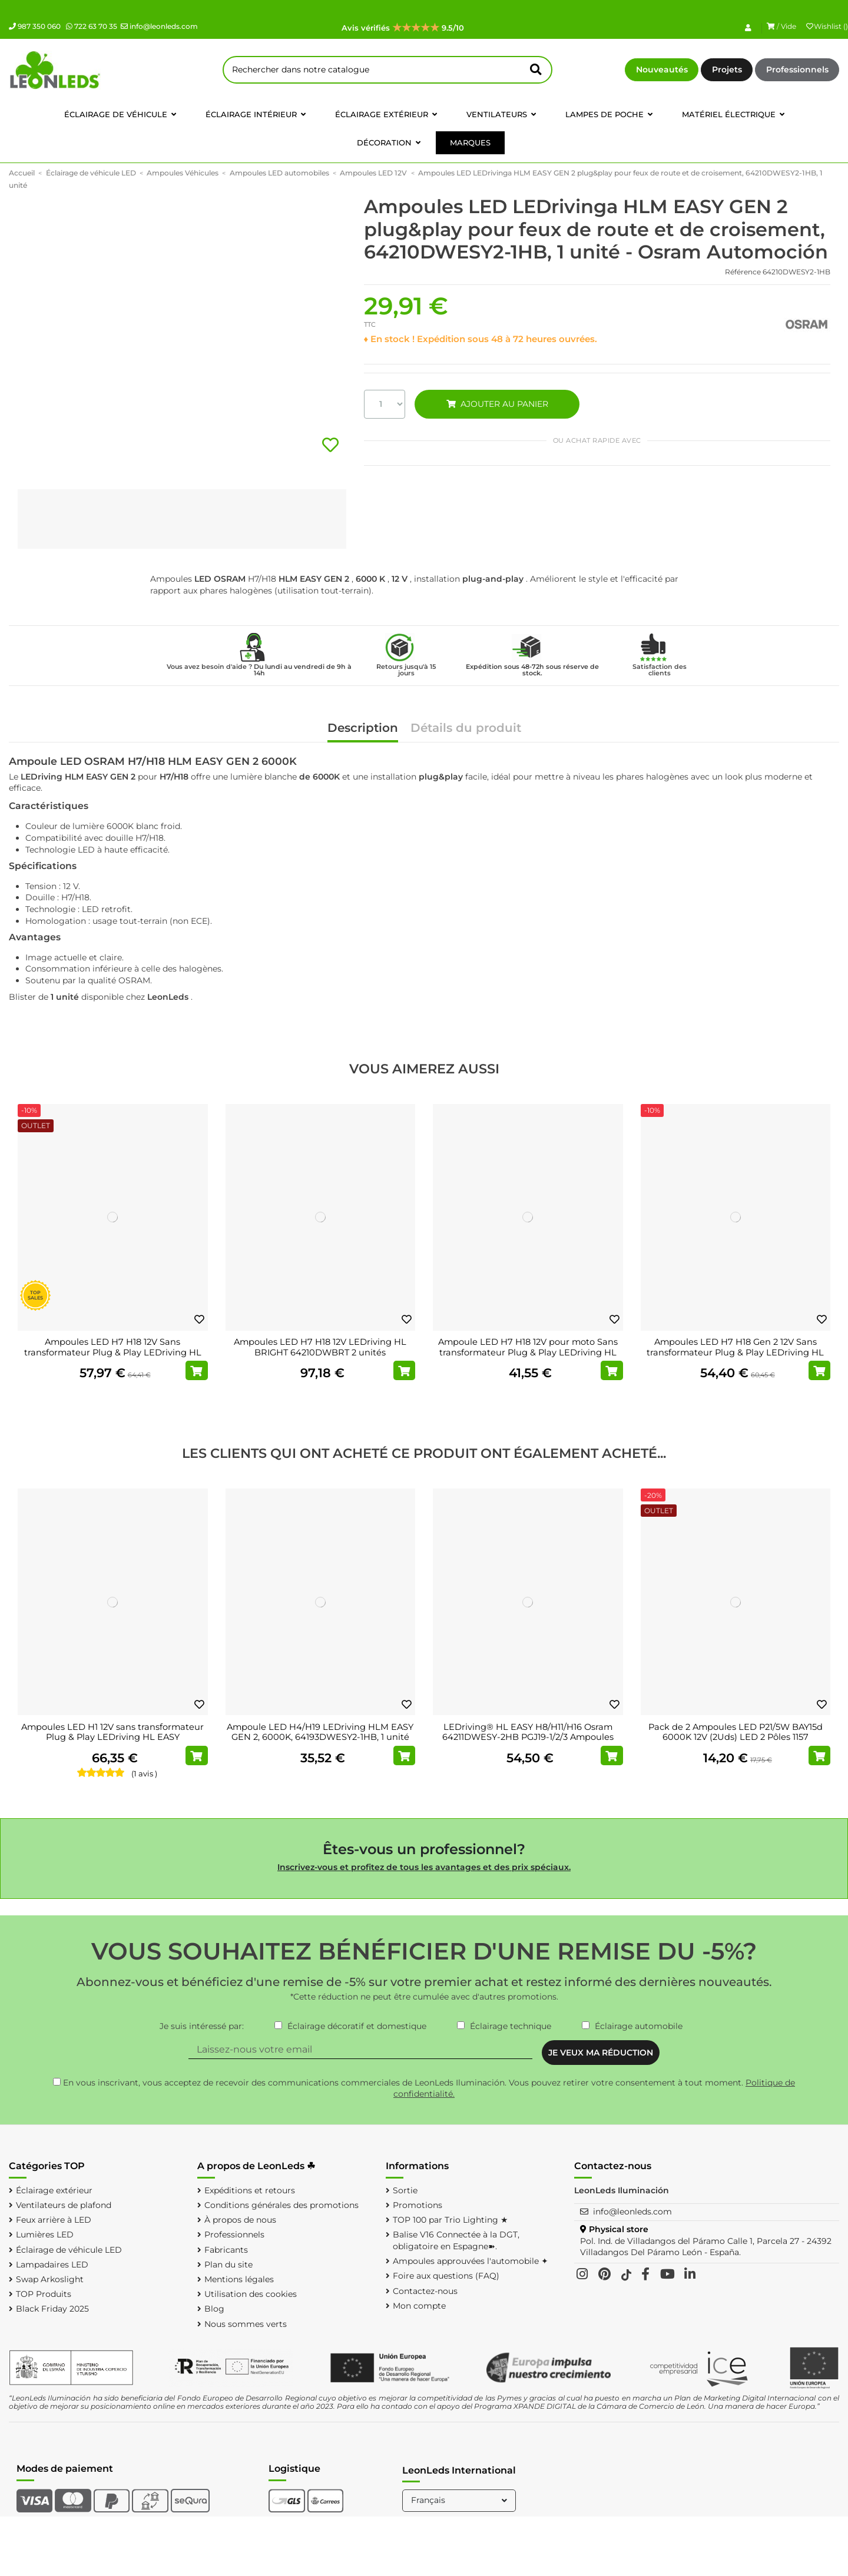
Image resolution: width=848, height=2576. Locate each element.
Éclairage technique (510, 2026)
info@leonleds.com (159, 26)
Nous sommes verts (245, 2324)
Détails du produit (465, 728)
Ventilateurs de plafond (63, 2205)
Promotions (417, 2205)
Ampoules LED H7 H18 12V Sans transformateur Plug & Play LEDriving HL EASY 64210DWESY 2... (112, 1352)
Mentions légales (239, 2279)
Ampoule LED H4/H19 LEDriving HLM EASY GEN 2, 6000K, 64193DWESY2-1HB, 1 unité (320, 1732)
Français (460, 2500)
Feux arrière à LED (53, 2219)
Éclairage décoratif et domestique (356, 2026)
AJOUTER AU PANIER (497, 404)
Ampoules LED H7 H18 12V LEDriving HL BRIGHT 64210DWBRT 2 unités (320, 1347)
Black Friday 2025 (52, 2308)
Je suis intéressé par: (202, 2026)
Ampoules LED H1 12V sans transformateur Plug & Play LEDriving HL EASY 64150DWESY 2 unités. (112, 1737)
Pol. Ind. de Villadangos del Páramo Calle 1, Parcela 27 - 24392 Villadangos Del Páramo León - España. (706, 2247)
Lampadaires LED (52, 2264)
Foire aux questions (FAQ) (446, 2275)
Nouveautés (662, 69)
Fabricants (226, 2250)
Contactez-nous (425, 2291)
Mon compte (419, 2305)
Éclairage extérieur (54, 2190)
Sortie (405, 2190)
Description (362, 728)
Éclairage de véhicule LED (69, 2250)
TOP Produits (43, 2294)
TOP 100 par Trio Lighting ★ (450, 2219)
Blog (214, 2308)
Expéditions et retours (249, 2190)
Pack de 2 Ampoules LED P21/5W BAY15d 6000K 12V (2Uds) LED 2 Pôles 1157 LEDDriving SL (735, 1737)
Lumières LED (45, 2234)
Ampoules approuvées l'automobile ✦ (470, 2261)
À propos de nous (240, 2219)
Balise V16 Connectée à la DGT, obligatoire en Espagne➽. (456, 2240)
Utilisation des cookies (250, 2294)
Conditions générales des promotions (281, 2205)
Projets (727, 69)
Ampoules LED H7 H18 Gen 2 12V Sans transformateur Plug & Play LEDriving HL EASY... (735, 1352)
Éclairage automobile (639, 2026)
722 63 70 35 (91, 26)
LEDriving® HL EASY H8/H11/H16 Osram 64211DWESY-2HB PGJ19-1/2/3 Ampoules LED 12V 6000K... (528, 1737)
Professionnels (797, 69)
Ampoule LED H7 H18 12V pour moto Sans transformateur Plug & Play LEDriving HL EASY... (528, 1352)
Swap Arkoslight (50, 2279)
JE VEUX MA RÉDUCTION (600, 2052)
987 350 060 (35, 26)
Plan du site (228, 2264)
